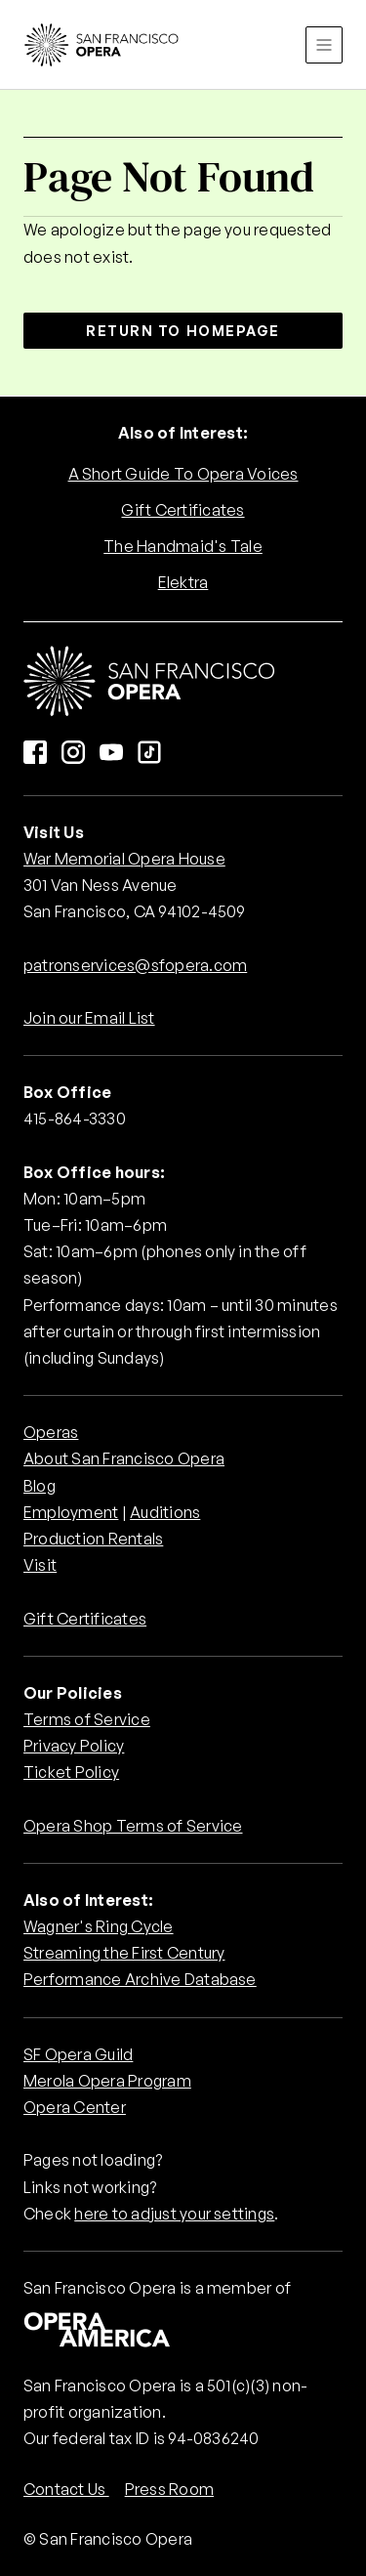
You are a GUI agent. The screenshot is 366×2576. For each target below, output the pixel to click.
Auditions (165, 1512)
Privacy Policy (73, 1745)
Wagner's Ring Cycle (98, 1926)
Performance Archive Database (140, 1979)
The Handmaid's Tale (183, 546)
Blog (39, 1486)
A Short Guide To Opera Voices (183, 474)
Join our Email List (89, 1018)
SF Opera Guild (78, 2054)
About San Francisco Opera (123, 1458)
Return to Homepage (182, 330)
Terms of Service (86, 1719)
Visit (40, 1565)
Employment (70, 1512)
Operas (50, 1432)
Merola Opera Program (107, 2080)
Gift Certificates (182, 510)
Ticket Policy (71, 1772)
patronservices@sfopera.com (135, 965)
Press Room (169, 2489)
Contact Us (66, 2489)
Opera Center (74, 2107)
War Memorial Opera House (124, 858)
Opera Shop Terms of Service (132, 1826)
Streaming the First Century (123, 1953)
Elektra (183, 582)
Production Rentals (93, 1538)
